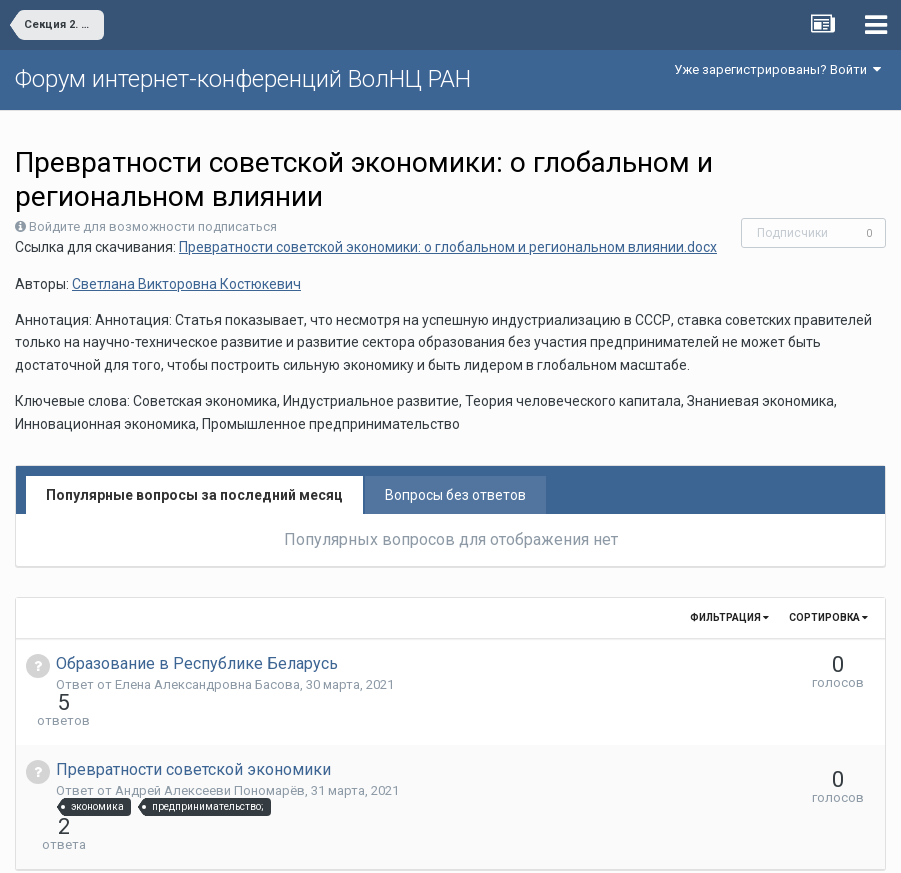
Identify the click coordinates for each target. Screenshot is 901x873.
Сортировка (828, 617)
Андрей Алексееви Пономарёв (210, 754)
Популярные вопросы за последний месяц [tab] (194, 495)
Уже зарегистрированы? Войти (777, 69)
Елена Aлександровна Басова (207, 684)
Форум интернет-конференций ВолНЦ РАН (243, 79)
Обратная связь (481, 843)
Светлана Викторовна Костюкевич (186, 284)
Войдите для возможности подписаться (153, 226)
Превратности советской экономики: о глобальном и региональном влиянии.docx (448, 247)
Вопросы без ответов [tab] (455, 495)
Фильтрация (729, 617)
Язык (388, 843)
